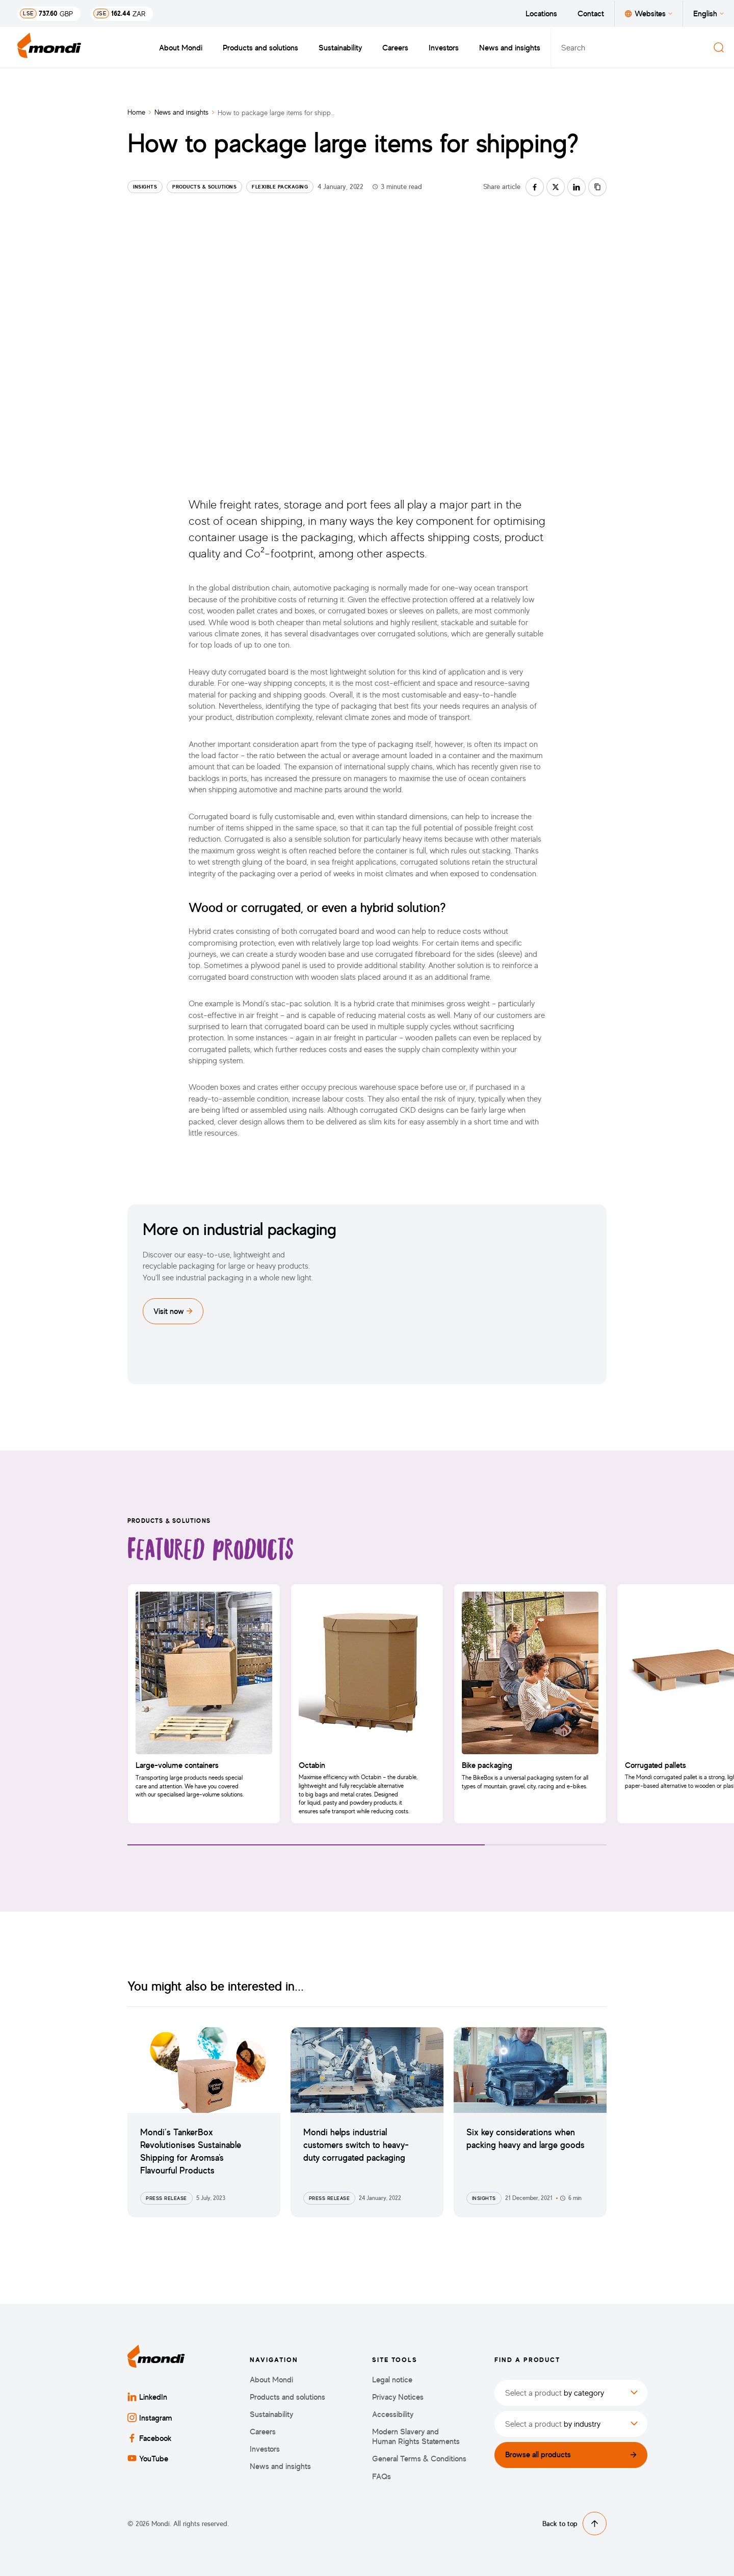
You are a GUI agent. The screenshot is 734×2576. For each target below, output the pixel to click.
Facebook (149, 2438)
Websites (648, 13)
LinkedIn (147, 2397)
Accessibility (392, 2414)
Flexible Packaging (280, 186)
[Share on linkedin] (576, 187)
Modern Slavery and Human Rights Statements (416, 2436)
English (708, 13)
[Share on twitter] (555, 187)
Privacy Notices (398, 2397)
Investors (444, 47)
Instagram (149, 2417)
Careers (395, 47)
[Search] (719, 47)
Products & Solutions (204, 186)
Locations (541, 13)
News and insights (509, 47)
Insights (145, 186)
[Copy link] (597, 187)
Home (136, 112)
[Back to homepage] (49, 47)
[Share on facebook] (535, 187)
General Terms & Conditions (419, 2458)
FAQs (381, 2476)
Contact (591, 13)
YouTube (147, 2458)
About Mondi (180, 47)
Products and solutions (260, 47)
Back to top (574, 2523)
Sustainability (340, 47)
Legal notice (392, 2379)
